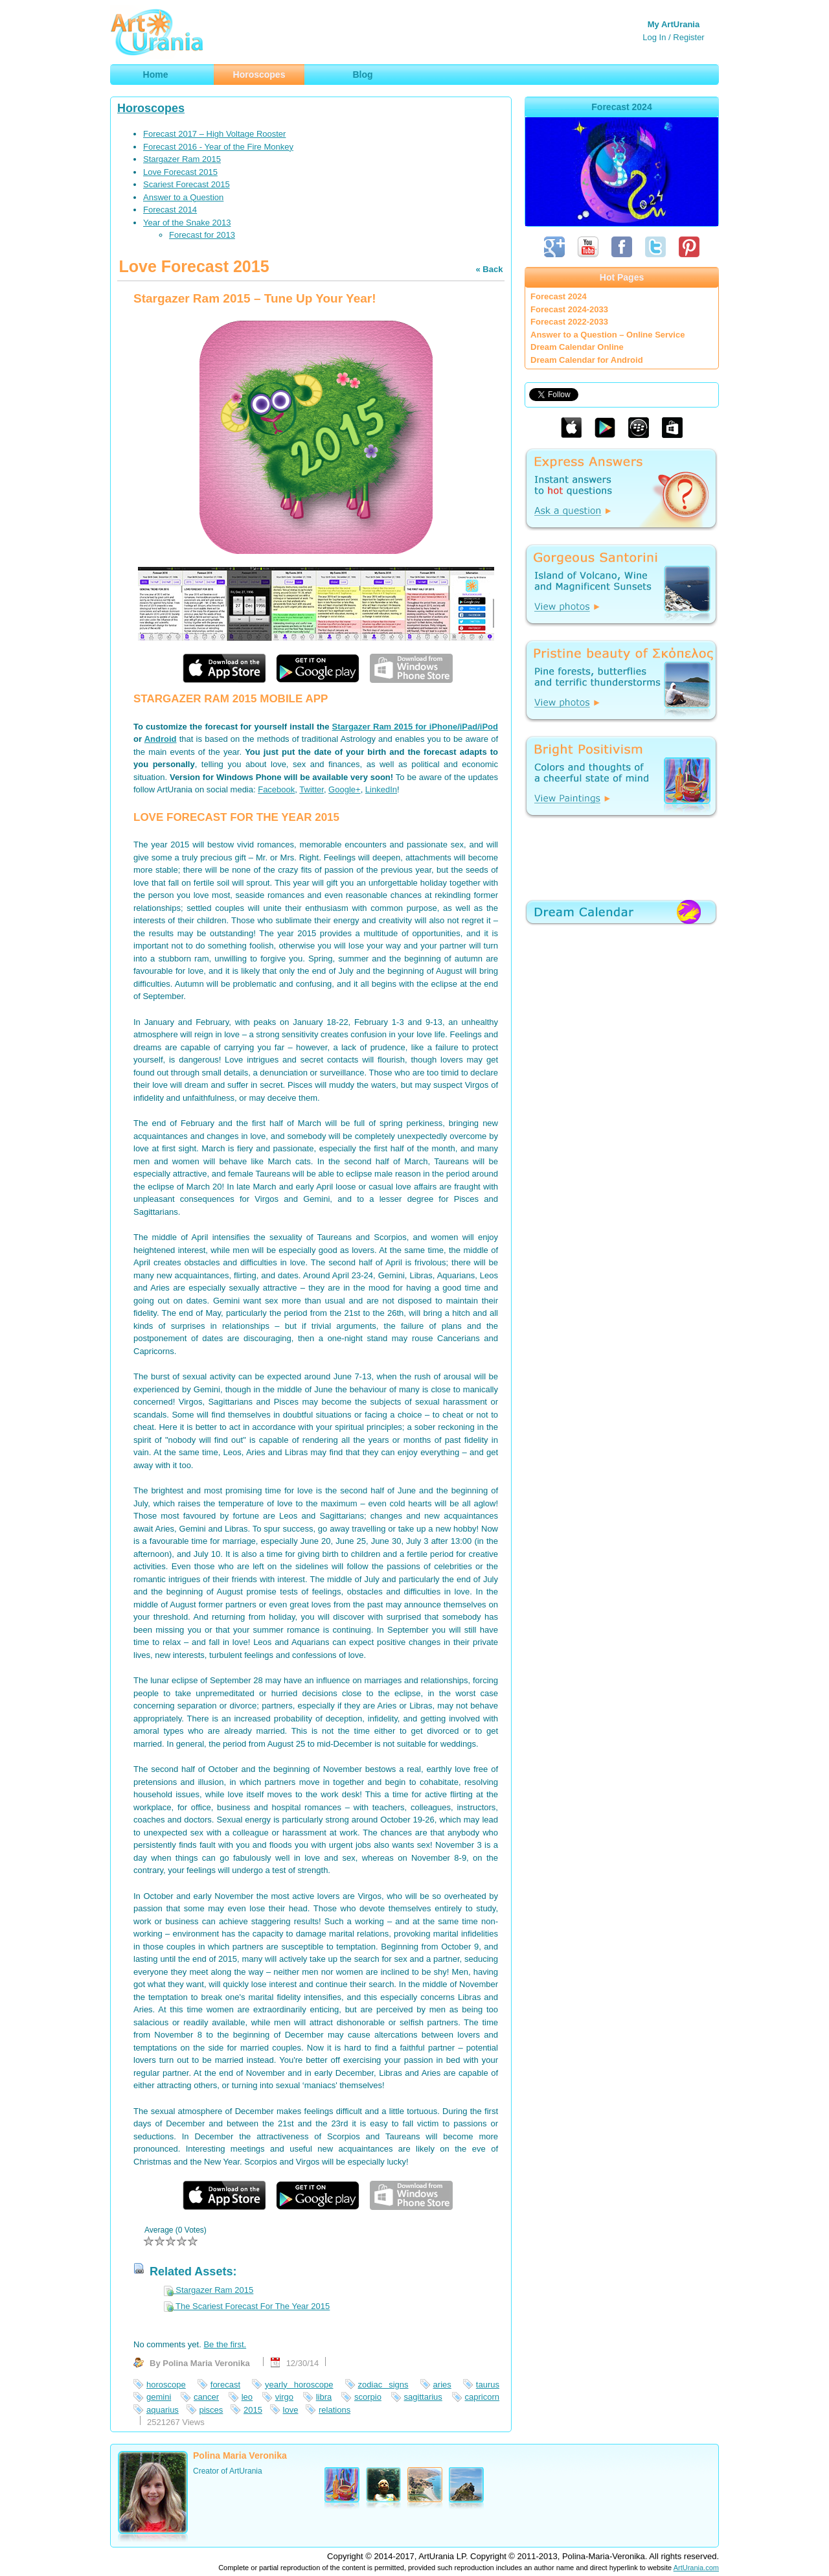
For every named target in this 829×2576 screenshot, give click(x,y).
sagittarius (423, 2397)
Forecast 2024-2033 (569, 309)
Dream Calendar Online (577, 347)
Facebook (276, 789)
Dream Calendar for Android (586, 360)
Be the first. (224, 2344)
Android (160, 739)
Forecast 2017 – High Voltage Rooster (214, 134)
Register (688, 37)
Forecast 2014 (170, 209)
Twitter (311, 789)
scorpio (367, 2397)
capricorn (482, 2397)
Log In (654, 37)
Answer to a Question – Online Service (607, 334)
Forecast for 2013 (202, 235)
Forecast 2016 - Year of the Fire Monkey (218, 147)
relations (334, 2410)
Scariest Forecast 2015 (186, 184)
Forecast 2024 (558, 296)
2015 (253, 2410)
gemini (158, 2397)
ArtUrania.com (696, 2567)
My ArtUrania (673, 24)
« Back (489, 269)
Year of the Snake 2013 (187, 222)
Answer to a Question (183, 197)
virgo (284, 2397)
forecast (225, 2384)
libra (324, 2397)
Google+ (344, 789)
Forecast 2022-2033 (569, 322)
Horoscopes (151, 108)
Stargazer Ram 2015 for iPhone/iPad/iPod (415, 726)
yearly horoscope (299, 2384)
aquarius (162, 2410)
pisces (211, 2410)
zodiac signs (383, 2384)
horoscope (166, 2384)
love (291, 2410)
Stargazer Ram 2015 (182, 159)
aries (442, 2384)
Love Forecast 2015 (180, 172)
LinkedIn (381, 789)
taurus (487, 2384)
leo (247, 2397)
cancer (206, 2397)
